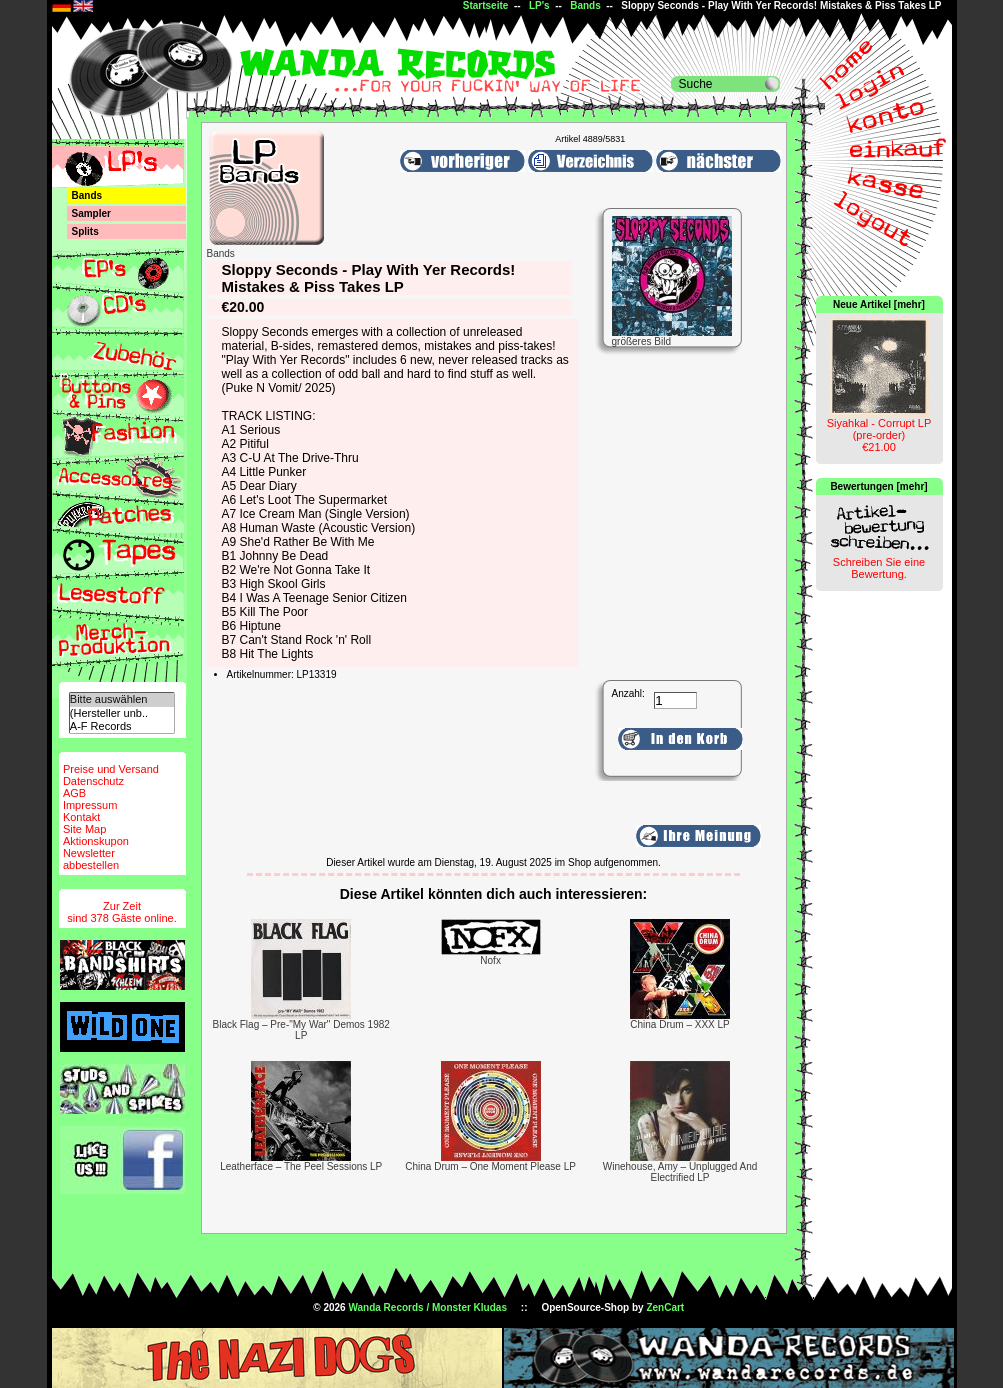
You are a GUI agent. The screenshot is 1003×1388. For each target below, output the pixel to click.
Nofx (490, 960)
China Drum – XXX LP (680, 1024)
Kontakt (81, 817)
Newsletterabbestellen (91, 859)
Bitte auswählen (122, 699)
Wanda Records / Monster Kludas (427, 1307)
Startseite (486, 5)
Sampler (91, 213)
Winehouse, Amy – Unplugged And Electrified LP (680, 1172)
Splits (85, 231)
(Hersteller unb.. (122, 713)
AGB (74, 793)
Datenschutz (93, 781)
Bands (585, 5)
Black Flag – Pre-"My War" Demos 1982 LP (301, 1030)
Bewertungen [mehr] (878, 486)
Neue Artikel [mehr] (879, 304)
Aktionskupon (96, 841)
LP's (539, 5)
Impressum (90, 805)
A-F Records (122, 726)
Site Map (84, 829)
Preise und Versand (111, 769)
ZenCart (665, 1307)
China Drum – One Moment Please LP (490, 1166)
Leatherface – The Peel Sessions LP (301, 1166)
